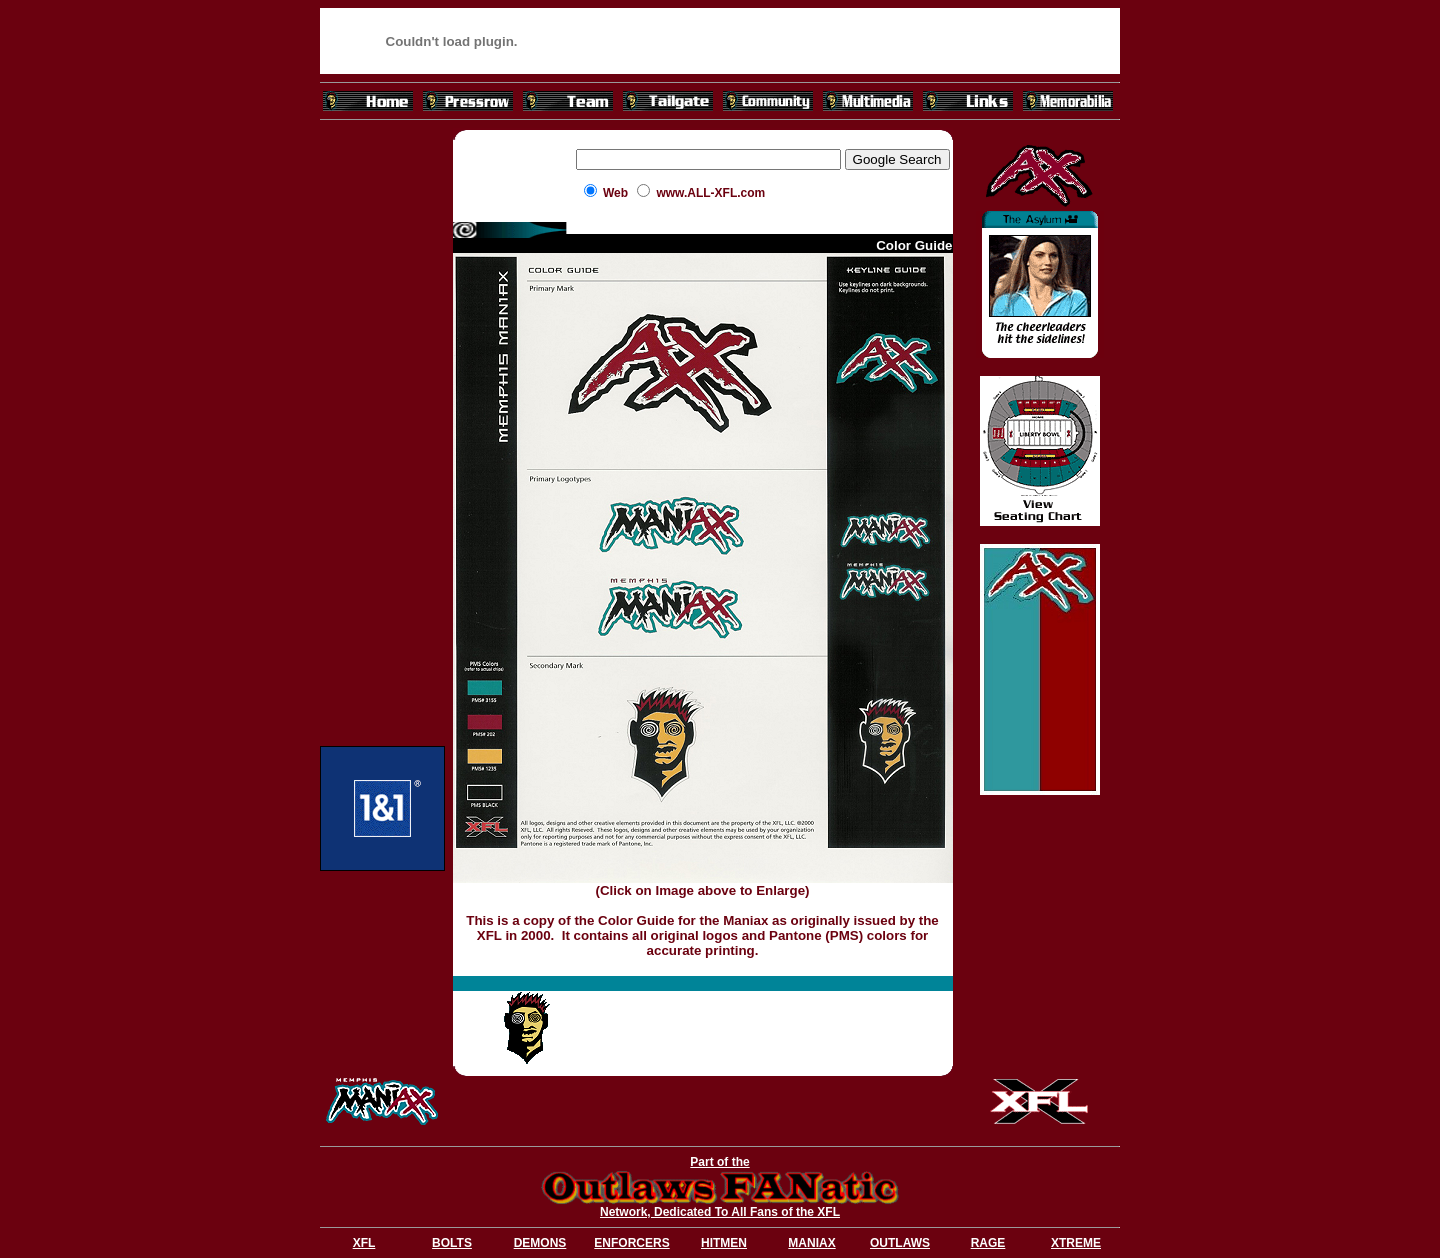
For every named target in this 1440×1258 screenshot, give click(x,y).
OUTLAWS (900, 1243)
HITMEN (724, 1243)
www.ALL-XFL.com (710, 193)
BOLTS (452, 1243)
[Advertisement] (383, 428)
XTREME (1076, 1243)
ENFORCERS (631, 1243)
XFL (364, 1243)
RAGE (988, 1243)
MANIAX (811, 1243)
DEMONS (540, 1243)
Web (615, 193)
